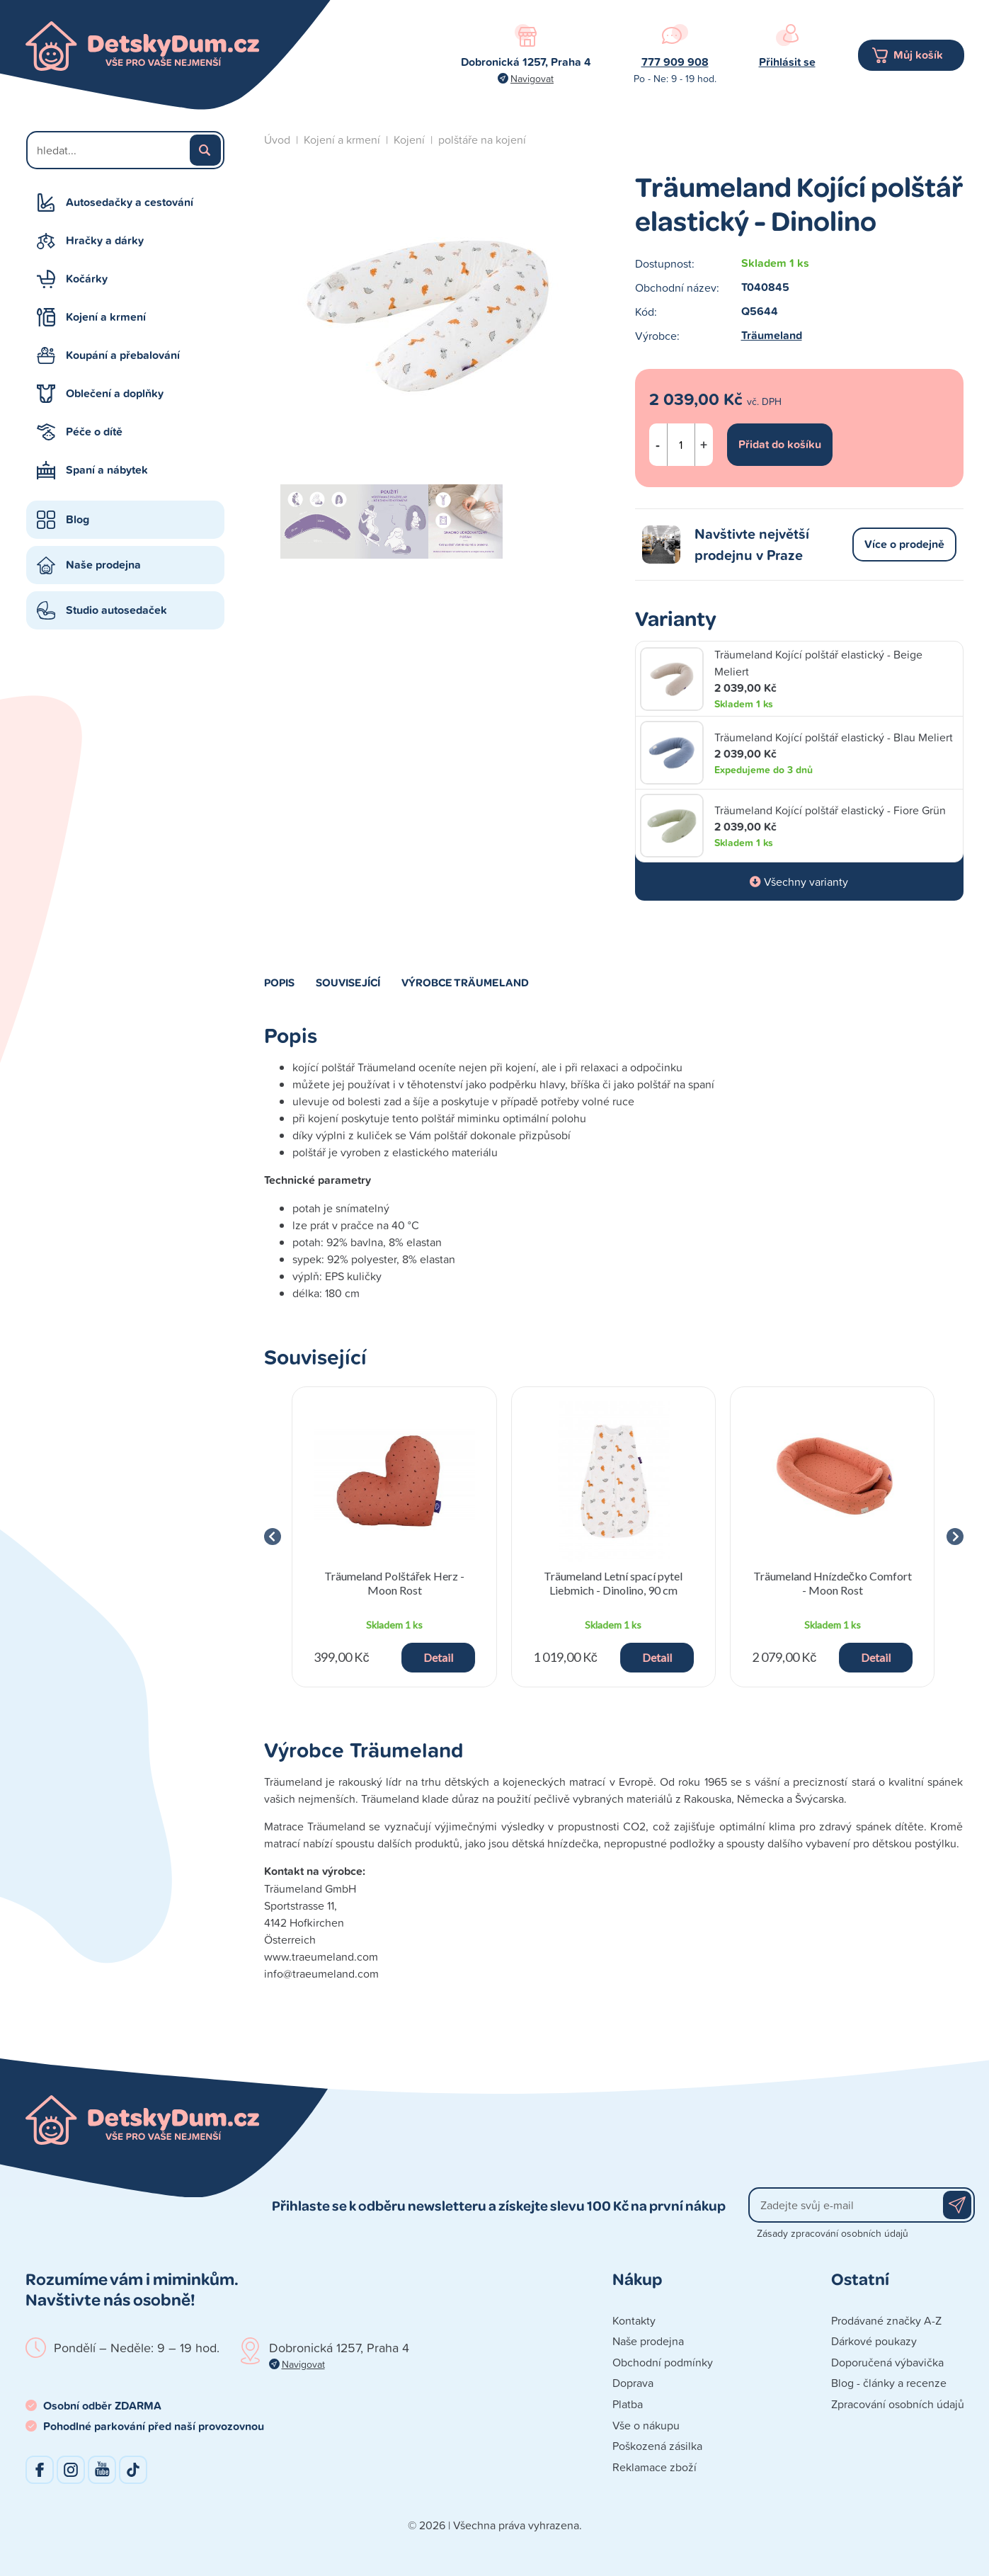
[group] (394, 1536)
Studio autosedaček (116, 610)
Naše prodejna (103, 565)
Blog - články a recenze (889, 2382)
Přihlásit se (787, 62)
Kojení (409, 139)
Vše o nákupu (646, 2425)
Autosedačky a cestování (129, 202)
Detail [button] (438, 1657)
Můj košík (918, 55)
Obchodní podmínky (662, 2362)
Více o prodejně (904, 544)
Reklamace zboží (654, 2467)
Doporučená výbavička (887, 2362)
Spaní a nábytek (107, 470)
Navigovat (532, 78)
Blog (77, 519)
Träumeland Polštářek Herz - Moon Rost (394, 1582)
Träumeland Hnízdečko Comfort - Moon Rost (832, 1582)
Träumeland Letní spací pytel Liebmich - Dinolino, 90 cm (613, 1582)
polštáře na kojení (482, 139)
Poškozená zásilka (657, 2446)
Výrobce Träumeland (465, 982)
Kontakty (634, 2320)
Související (348, 982)
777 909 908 (675, 62)
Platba (627, 2404)
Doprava (632, 2382)
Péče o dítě (94, 431)
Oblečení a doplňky (115, 393)
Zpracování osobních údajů (897, 2404)
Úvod (277, 139)
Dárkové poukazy (874, 2341)
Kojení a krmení (106, 317)
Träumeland (771, 335)
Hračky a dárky (105, 240)
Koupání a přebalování (123, 355)
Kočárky (87, 278)
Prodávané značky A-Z (886, 2320)
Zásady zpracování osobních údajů (832, 2233)
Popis (279, 982)
